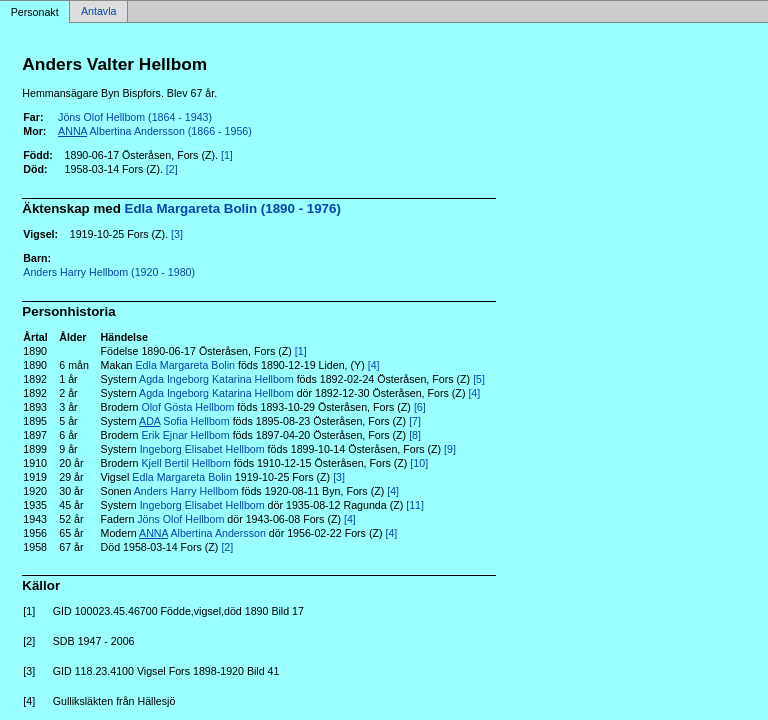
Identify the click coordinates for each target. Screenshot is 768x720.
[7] (415, 421)
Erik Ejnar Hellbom (185, 435)
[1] (227, 155)
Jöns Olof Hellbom (180, 519)
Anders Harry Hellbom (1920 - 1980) (109, 272)
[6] (420, 407)
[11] (415, 505)
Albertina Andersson (202, 533)
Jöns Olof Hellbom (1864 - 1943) (135, 117)
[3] (177, 234)
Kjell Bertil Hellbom (185, 463)
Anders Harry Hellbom (186, 491)
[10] (419, 463)
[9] (450, 449)
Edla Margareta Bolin (186, 365)
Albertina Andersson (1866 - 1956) (155, 131)
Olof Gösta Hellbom (187, 407)
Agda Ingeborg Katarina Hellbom (216, 379)
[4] (374, 365)
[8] (415, 435)
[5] (479, 379)
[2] (172, 169)
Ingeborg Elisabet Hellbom (202, 449)
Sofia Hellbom (184, 421)
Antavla (99, 12)
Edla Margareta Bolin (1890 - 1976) (233, 208)
